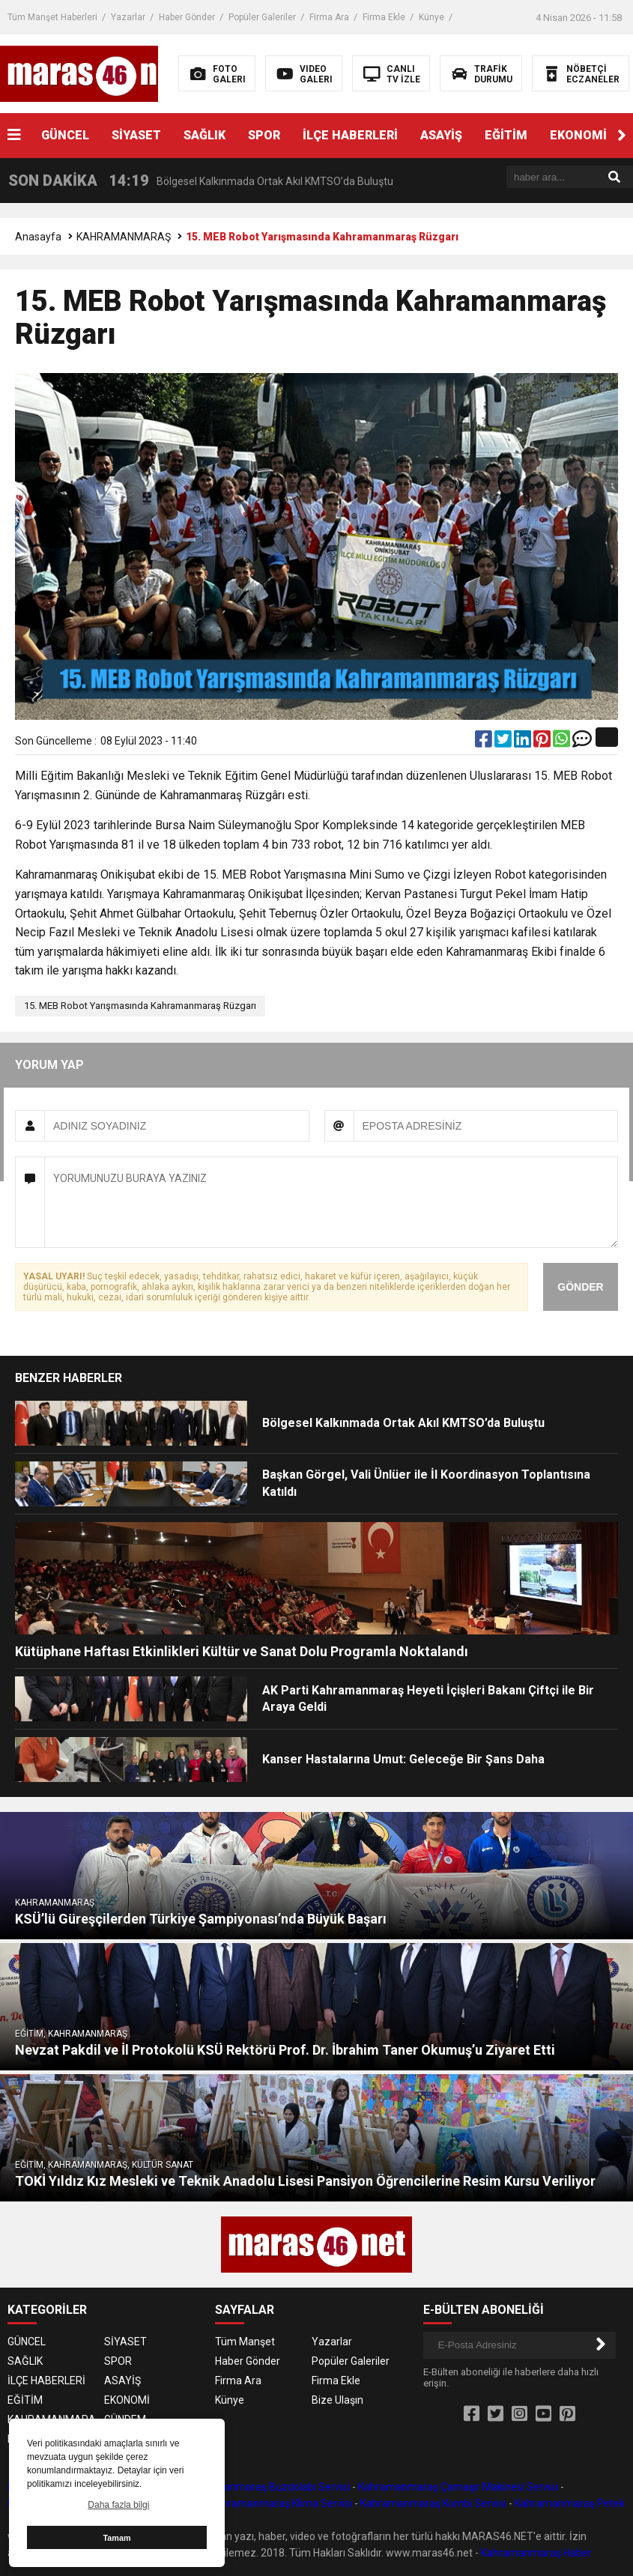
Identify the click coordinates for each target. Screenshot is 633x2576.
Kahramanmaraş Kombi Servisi (433, 2503)
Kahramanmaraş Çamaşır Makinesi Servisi (458, 2487)
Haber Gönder (187, 17)
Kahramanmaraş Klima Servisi (281, 2503)
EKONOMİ (578, 135)
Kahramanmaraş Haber (536, 2553)
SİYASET (136, 135)
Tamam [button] (116, 2537)
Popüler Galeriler (262, 17)
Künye (431, 17)
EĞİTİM (506, 135)
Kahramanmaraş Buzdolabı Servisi (268, 2487)
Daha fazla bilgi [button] (118, 2505)
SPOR (264, 135)
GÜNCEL (65, 135)
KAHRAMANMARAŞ (123, 237)
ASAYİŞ (441, 135)
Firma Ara (329, 17)
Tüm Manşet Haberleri (52, 17)
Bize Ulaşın (337, 2400)
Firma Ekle (384, 17)
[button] (622, 135)
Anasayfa (38, 237)
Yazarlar (128, 17)
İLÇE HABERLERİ (350, 135)
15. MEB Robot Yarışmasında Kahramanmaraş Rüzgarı (140, 1005)
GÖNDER (580, 1287)
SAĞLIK (204, 135)
